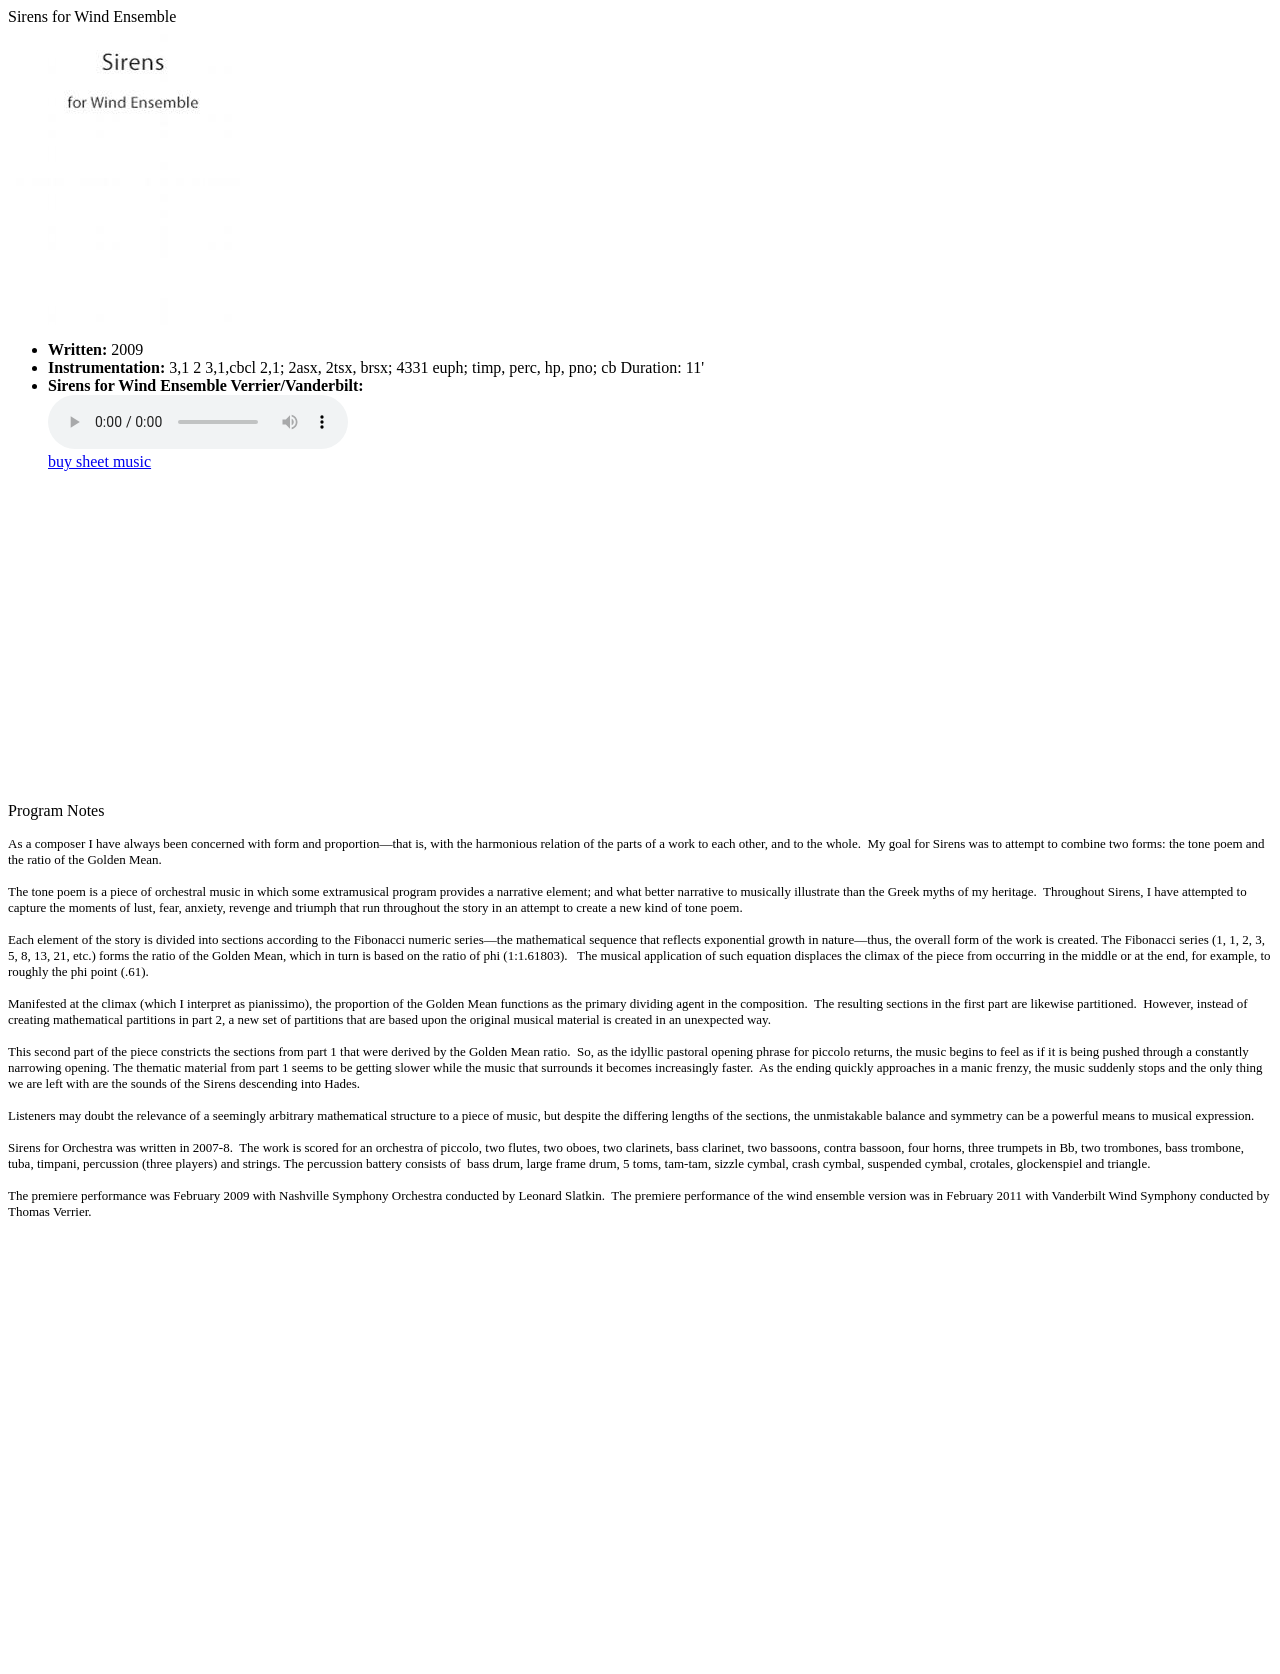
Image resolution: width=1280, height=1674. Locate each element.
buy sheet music (99, 461)
